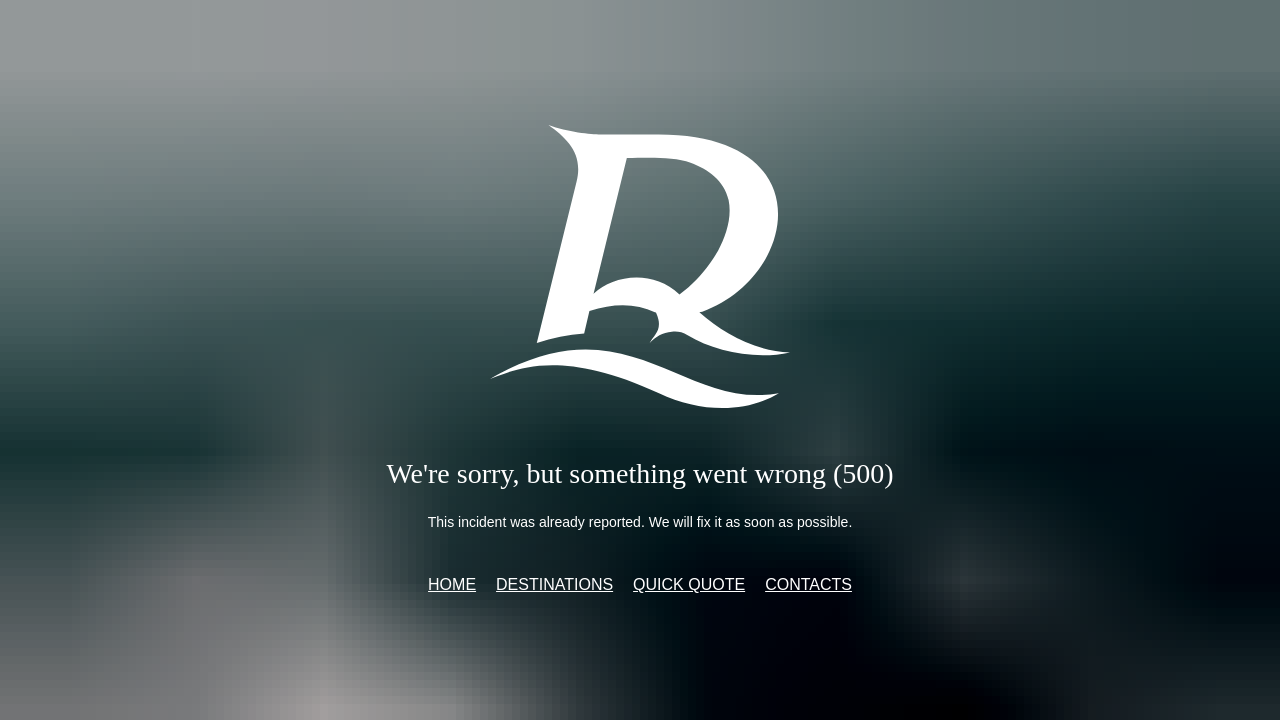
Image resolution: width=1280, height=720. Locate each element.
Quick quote (689, 584)
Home (452, 584)
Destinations (554, 584)
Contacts (808, 584)
